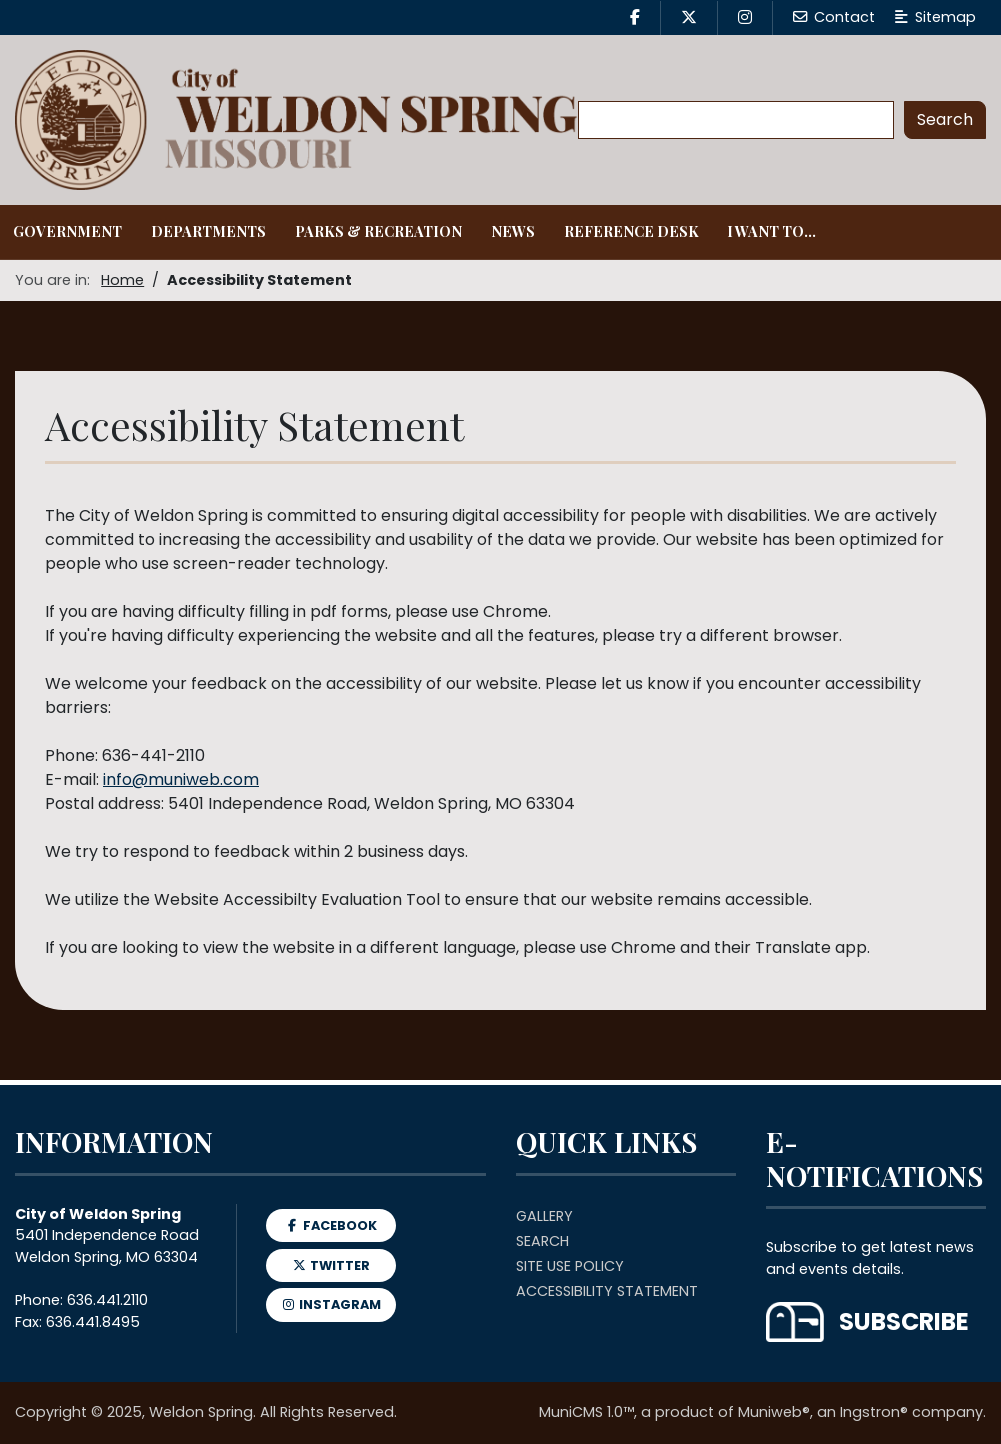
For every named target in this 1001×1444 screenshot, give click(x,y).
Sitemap (935, 17)
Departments (208, 231)
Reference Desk (631, 231)
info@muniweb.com (181, 779)
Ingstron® (874, 1412)
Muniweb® (774, 1412)
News (513, 231)
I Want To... (771, 231)
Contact (834, 17)
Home (122, 280)
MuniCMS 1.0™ (586, 1412)
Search (542, 1241)
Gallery (544, 1216)
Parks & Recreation (378, 231)
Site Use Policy (570, 1266)
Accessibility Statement (607, 1291)
